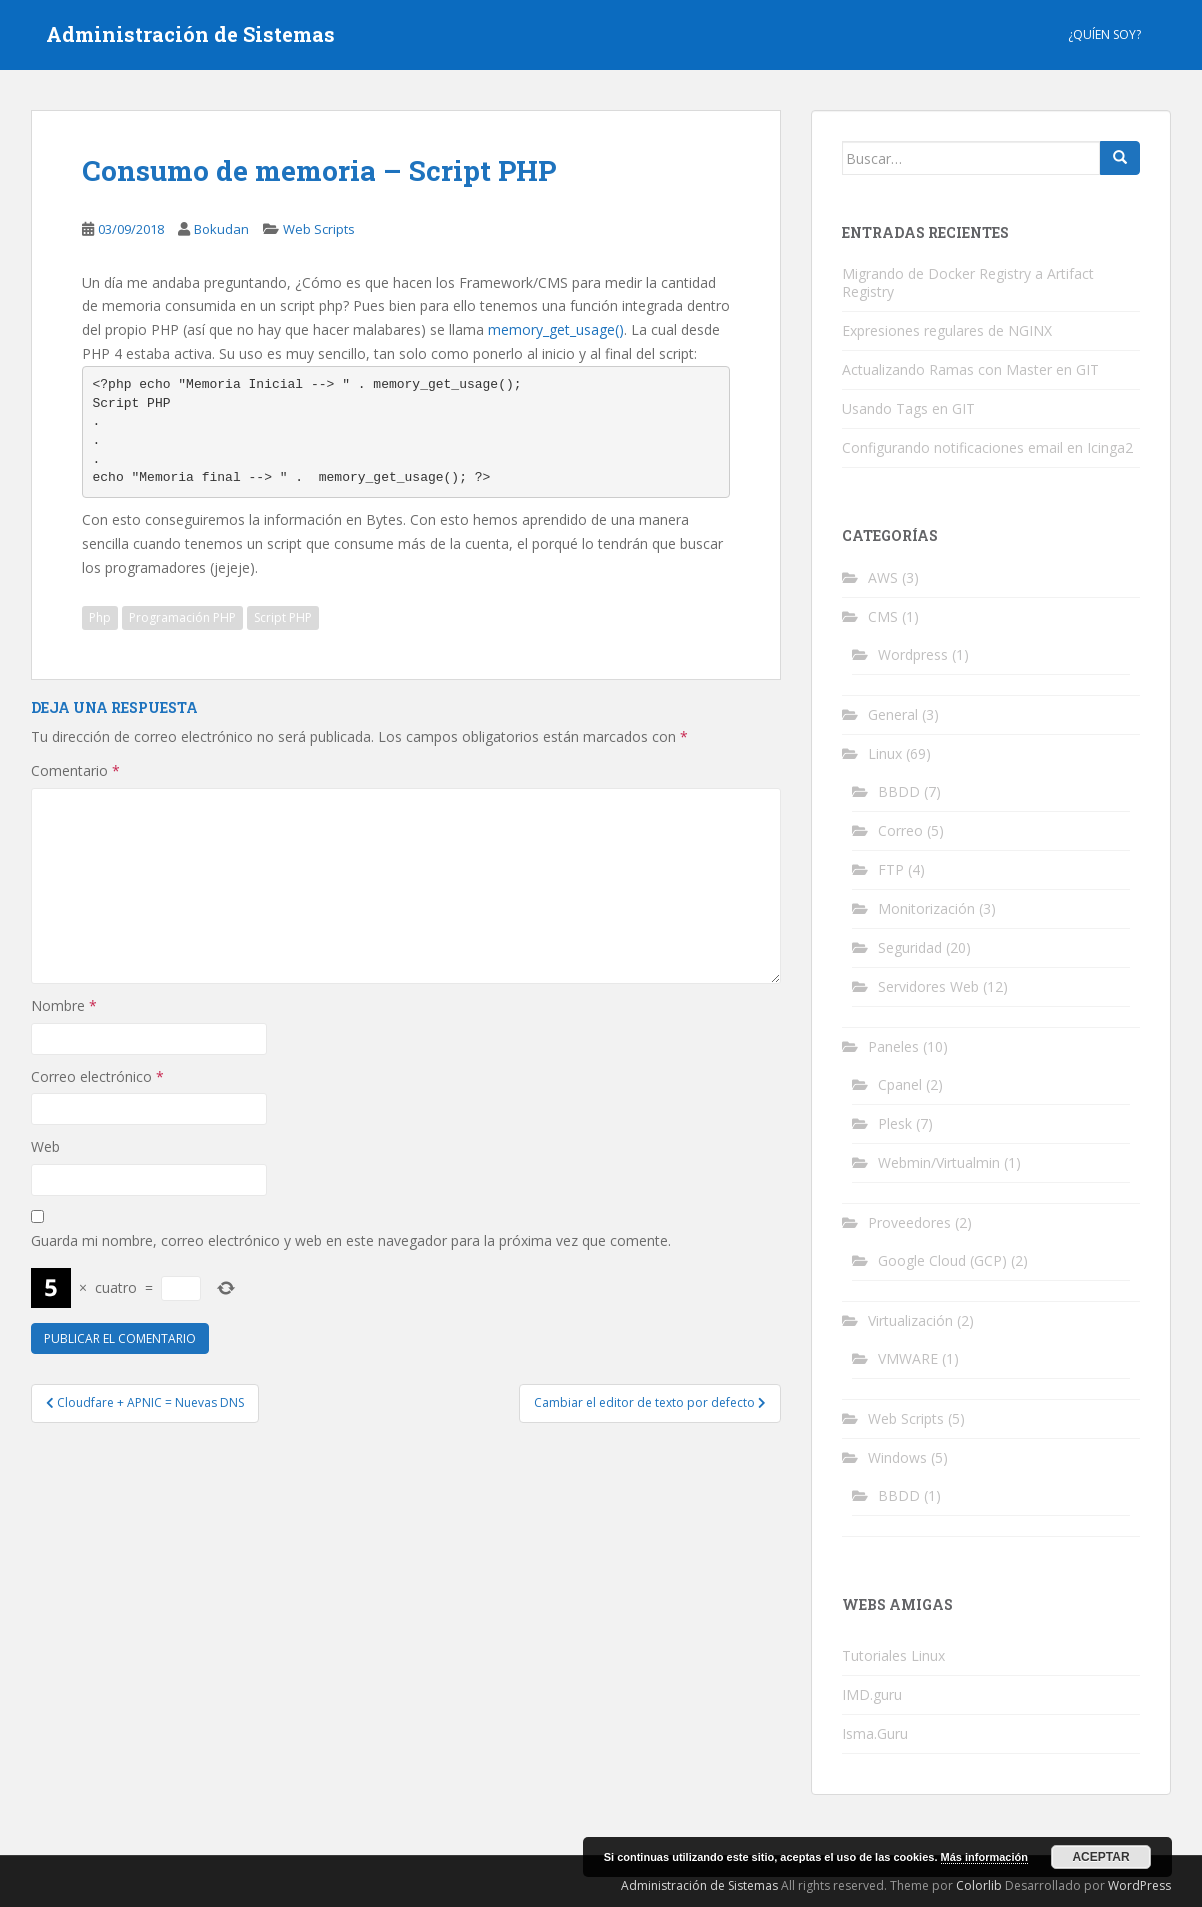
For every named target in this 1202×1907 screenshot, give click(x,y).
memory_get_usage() (556, 329)
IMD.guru (872, 1694)
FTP (891, 869)
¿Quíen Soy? (1104, 34)
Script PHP (283, 617)
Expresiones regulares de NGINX (947, 330)
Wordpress (913, 654)
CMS (883, 616)
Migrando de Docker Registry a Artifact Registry (968, 282)
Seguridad (910, 947)
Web (45, 1146)
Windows (897, 1457)
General (893, 714)
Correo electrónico (97, 1076)
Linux (885, 753)
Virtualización (910, 1320)
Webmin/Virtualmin (939, 1162)
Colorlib (979, 1885)
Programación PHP (182, 617)
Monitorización (926, 908)
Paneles (893, 1046)
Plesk (895, 1123)
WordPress (1139, 1885)
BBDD (899, 791)
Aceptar (1100, 1857)
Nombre (64, 1005)
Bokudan (221, 229)
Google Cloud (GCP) (942, 1260)
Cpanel (900, 1084)
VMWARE (908, 1358)
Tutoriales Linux (893, 1655)
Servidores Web (928, 986)
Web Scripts (319, 229)
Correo (900, 830)
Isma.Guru (875, 1733)
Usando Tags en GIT (908, 408)
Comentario (75, 770)
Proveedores (909, 1222)
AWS (883, 577)
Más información (984, 1857)
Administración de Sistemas (190, 35)
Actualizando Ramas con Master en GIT (970, 369)
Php (100, 617)
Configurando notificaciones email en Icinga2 (987, 447)
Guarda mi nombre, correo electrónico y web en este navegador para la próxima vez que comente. (351, 1240)
